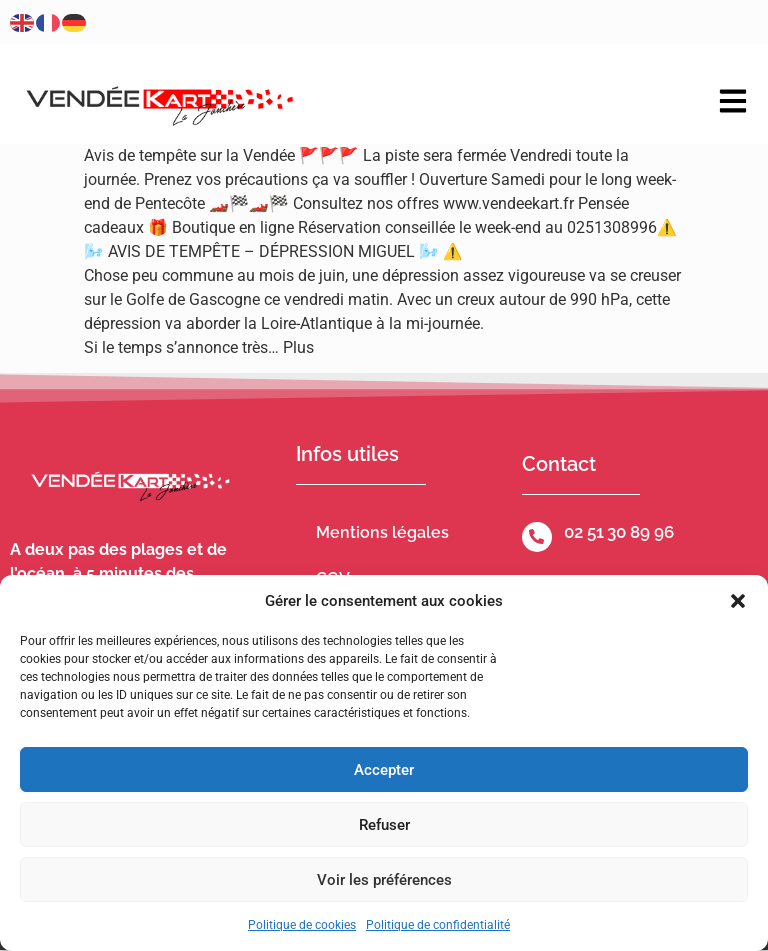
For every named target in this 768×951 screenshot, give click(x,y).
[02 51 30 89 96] (537, 537)
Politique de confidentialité (438, 925)
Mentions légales (382, 532)
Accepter (384, 770)
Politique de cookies (302, 925)
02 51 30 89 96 (619, 532)
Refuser (384, 825)
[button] (738, 601)
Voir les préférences (384, 880)
